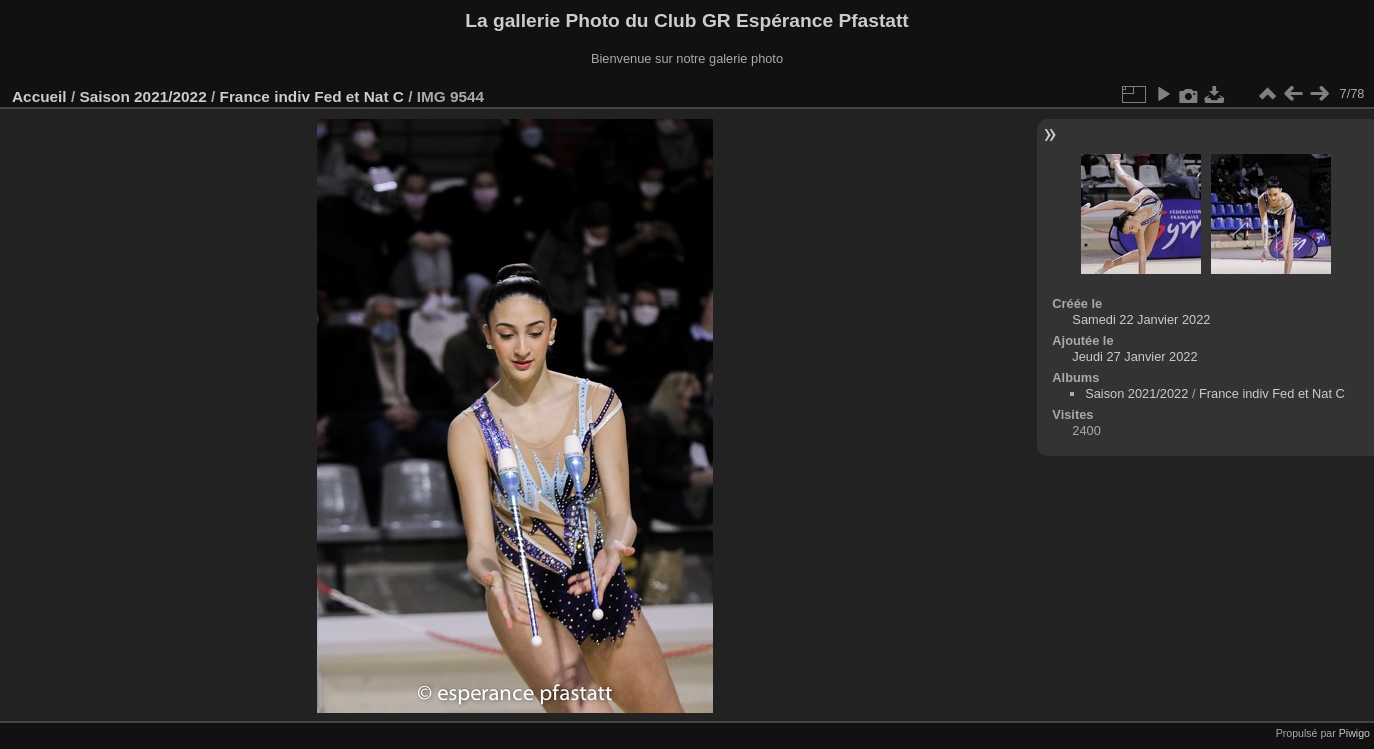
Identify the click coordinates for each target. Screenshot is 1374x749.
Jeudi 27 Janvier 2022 (1134, 356)
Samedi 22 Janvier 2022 (1141, 319)
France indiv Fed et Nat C (312, 96)
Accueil (39, 96)
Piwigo (1354, 733)
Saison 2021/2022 (142, 96)
